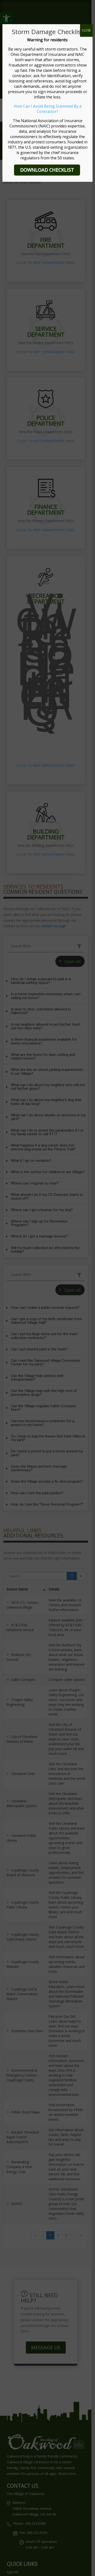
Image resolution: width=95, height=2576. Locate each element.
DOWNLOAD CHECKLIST (47, 170)
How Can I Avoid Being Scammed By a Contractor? (47, 108)
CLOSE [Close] (86, 30)
